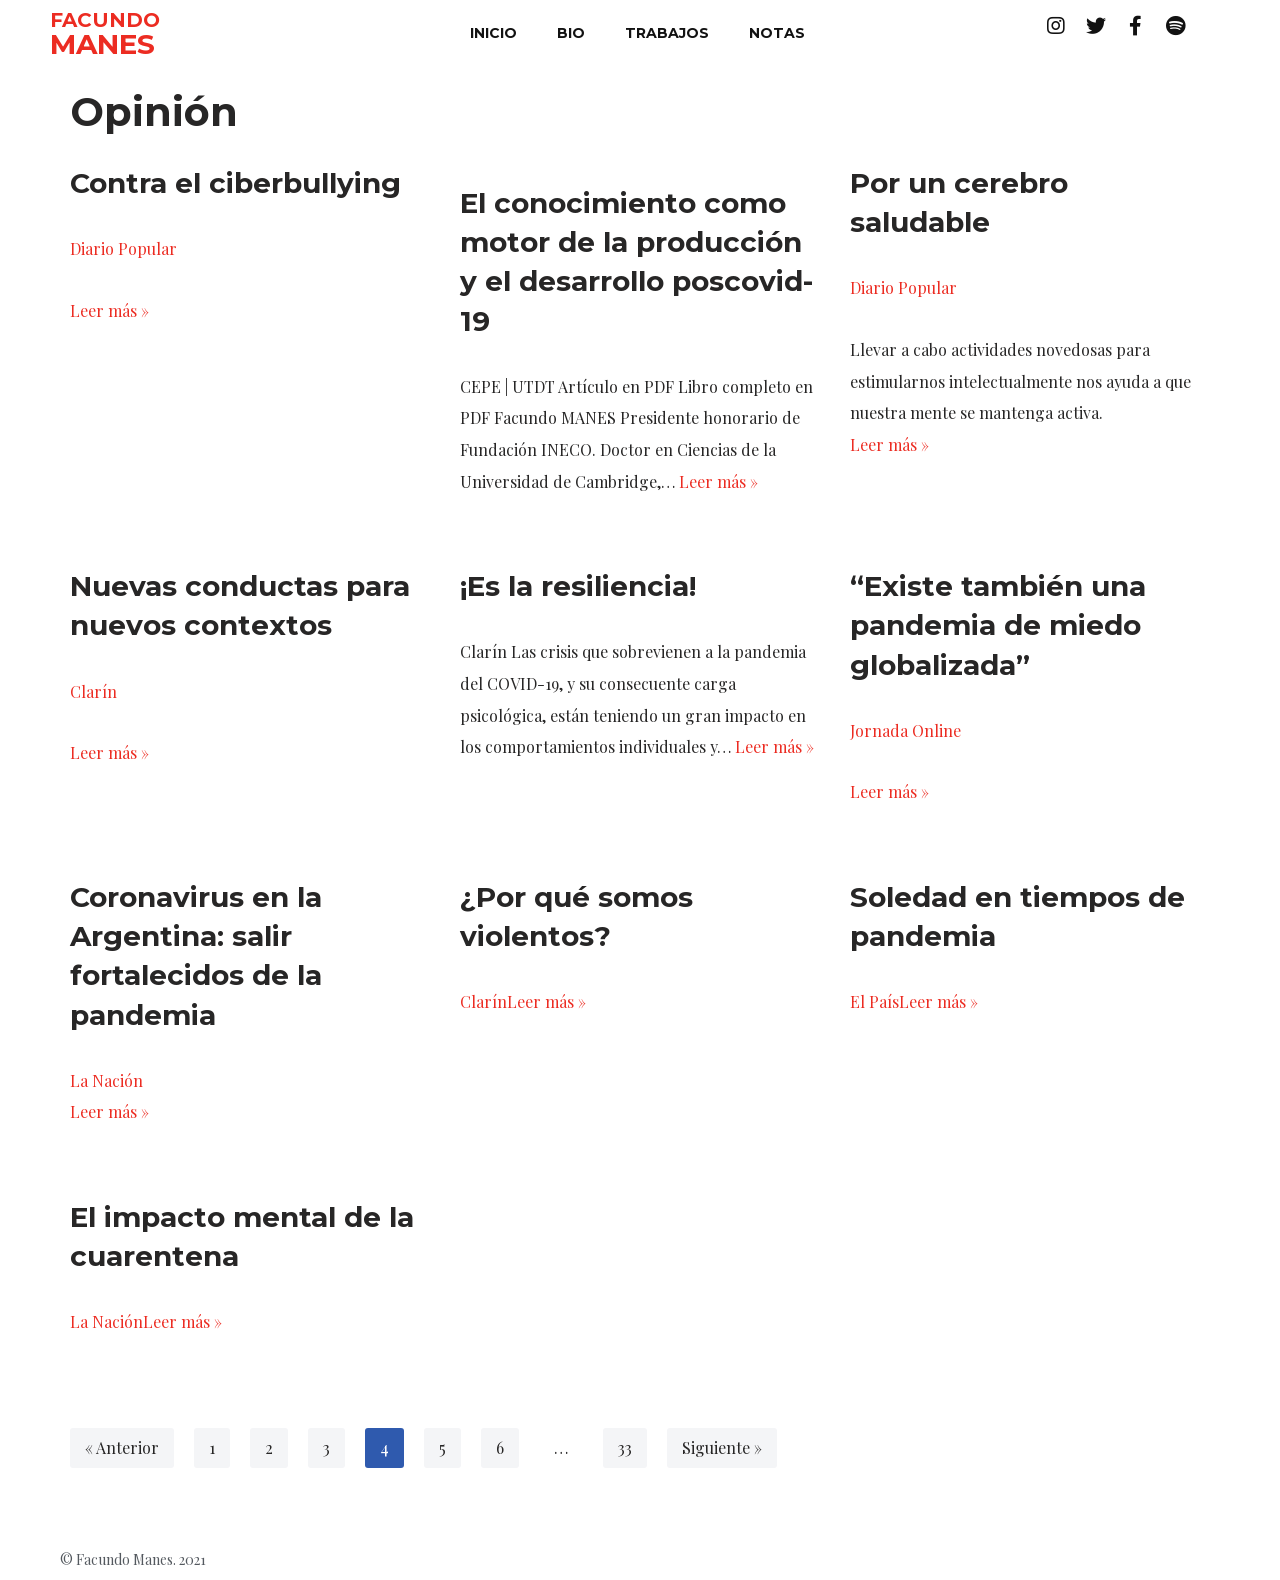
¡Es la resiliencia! (578, 588)
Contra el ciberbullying (235, 183)
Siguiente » (723, 1450)
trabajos (667, 33)
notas (777, 33)
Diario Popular (123, 248)
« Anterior (122, 1450)
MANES (102, 44)
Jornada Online (905, 731)
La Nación (106, 1082)
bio (571, 33)
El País (874, 1004)
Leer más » (109, 310)
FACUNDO (105, 20)
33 (626, 1450)
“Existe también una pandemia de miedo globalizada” (998, 627)
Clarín (93, 692)
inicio (493, 33)
